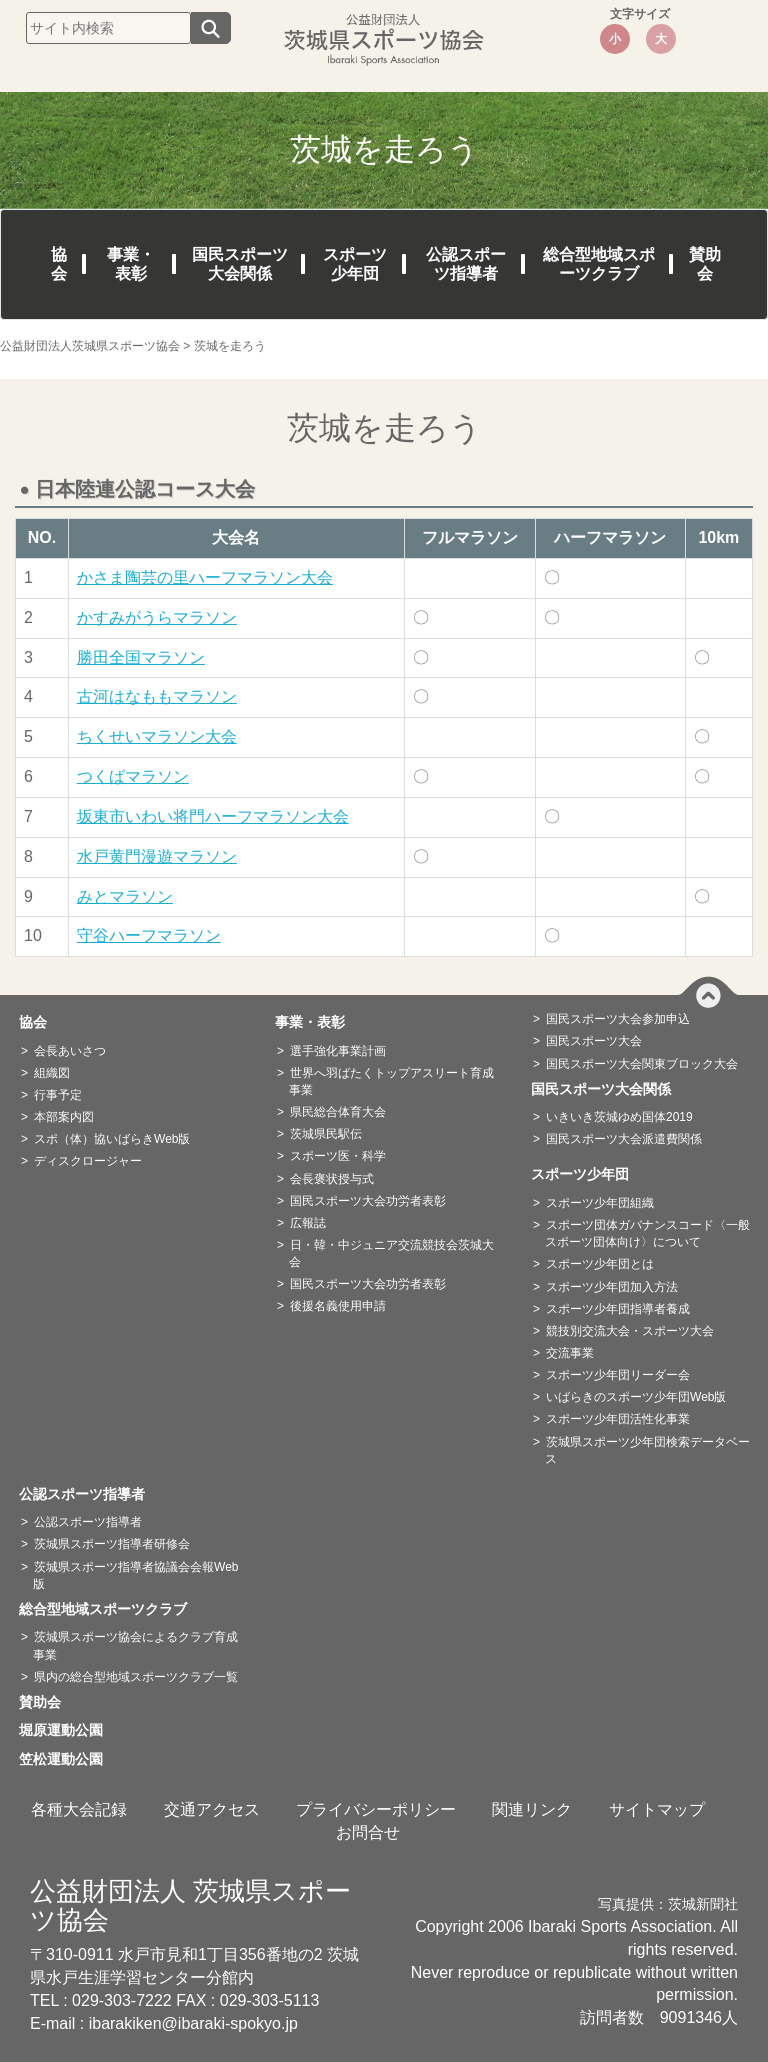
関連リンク (532, 1809)
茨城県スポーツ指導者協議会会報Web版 (135, 1575)
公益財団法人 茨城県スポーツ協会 (190, 1905)
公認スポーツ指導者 (466, 264)
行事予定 (58, 1095)
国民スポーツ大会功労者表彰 (368, 1201)
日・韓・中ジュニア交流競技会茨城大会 (391, 1253)
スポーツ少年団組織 (600, 1203)
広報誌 (308, 1223)
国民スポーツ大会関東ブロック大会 (642, 1064)
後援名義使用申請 (338, 1306)
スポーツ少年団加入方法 (612, 1287)
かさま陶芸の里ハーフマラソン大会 (205, 577)
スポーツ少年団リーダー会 (618, 1375)
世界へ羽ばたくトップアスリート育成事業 (391, 1081)
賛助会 (705, 264)
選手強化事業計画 (338, 1051)
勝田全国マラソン (141, 657)
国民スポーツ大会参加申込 (618, 1019)
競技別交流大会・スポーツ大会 (630, 1331)
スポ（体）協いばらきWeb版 (112, 1139)
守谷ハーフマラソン (149, 935)
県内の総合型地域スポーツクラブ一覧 (136, 1677)
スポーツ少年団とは (600, 1264)
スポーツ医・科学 (338, 1156)
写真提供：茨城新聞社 (668, 1904)
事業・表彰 (131, 264)
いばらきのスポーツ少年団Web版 (636, 1397)
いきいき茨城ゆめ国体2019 (619, 1117)
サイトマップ (657, 1809)
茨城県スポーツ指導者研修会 (112, 1544)
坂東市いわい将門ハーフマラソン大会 (213, 816)
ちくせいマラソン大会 (157, 736)
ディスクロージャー (88, 1161)
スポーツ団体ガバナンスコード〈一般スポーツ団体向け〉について (647, 1233)
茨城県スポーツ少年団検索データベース (647, 1450)
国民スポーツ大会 (594, 1041)
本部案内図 (64, 1117)
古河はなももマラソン (157, 696)
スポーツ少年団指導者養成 (618, 1309)
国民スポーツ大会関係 (240, 264)
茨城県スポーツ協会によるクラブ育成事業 (135, 1645)
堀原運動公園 (68, 1730)
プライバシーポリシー (376, 1809)
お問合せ (368, 1832)
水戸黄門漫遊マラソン (157, 856)
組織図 (52, 1073)
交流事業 (570, 1353)
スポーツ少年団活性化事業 (618, 1419)
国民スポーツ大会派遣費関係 (624, 1139)
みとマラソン (125, 896)
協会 (59, 264)
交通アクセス (212, 1809)
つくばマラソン (133, 776)
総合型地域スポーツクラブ (599, 264)
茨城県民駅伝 (326, 1134)
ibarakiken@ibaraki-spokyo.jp (193, 2023)
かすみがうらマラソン (157, 617)
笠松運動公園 (68, 1759)
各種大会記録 (79, 1809)
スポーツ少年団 (355, 264)
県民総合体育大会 (338, 1112)
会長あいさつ (70, 1051)
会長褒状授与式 (332, 1179)
